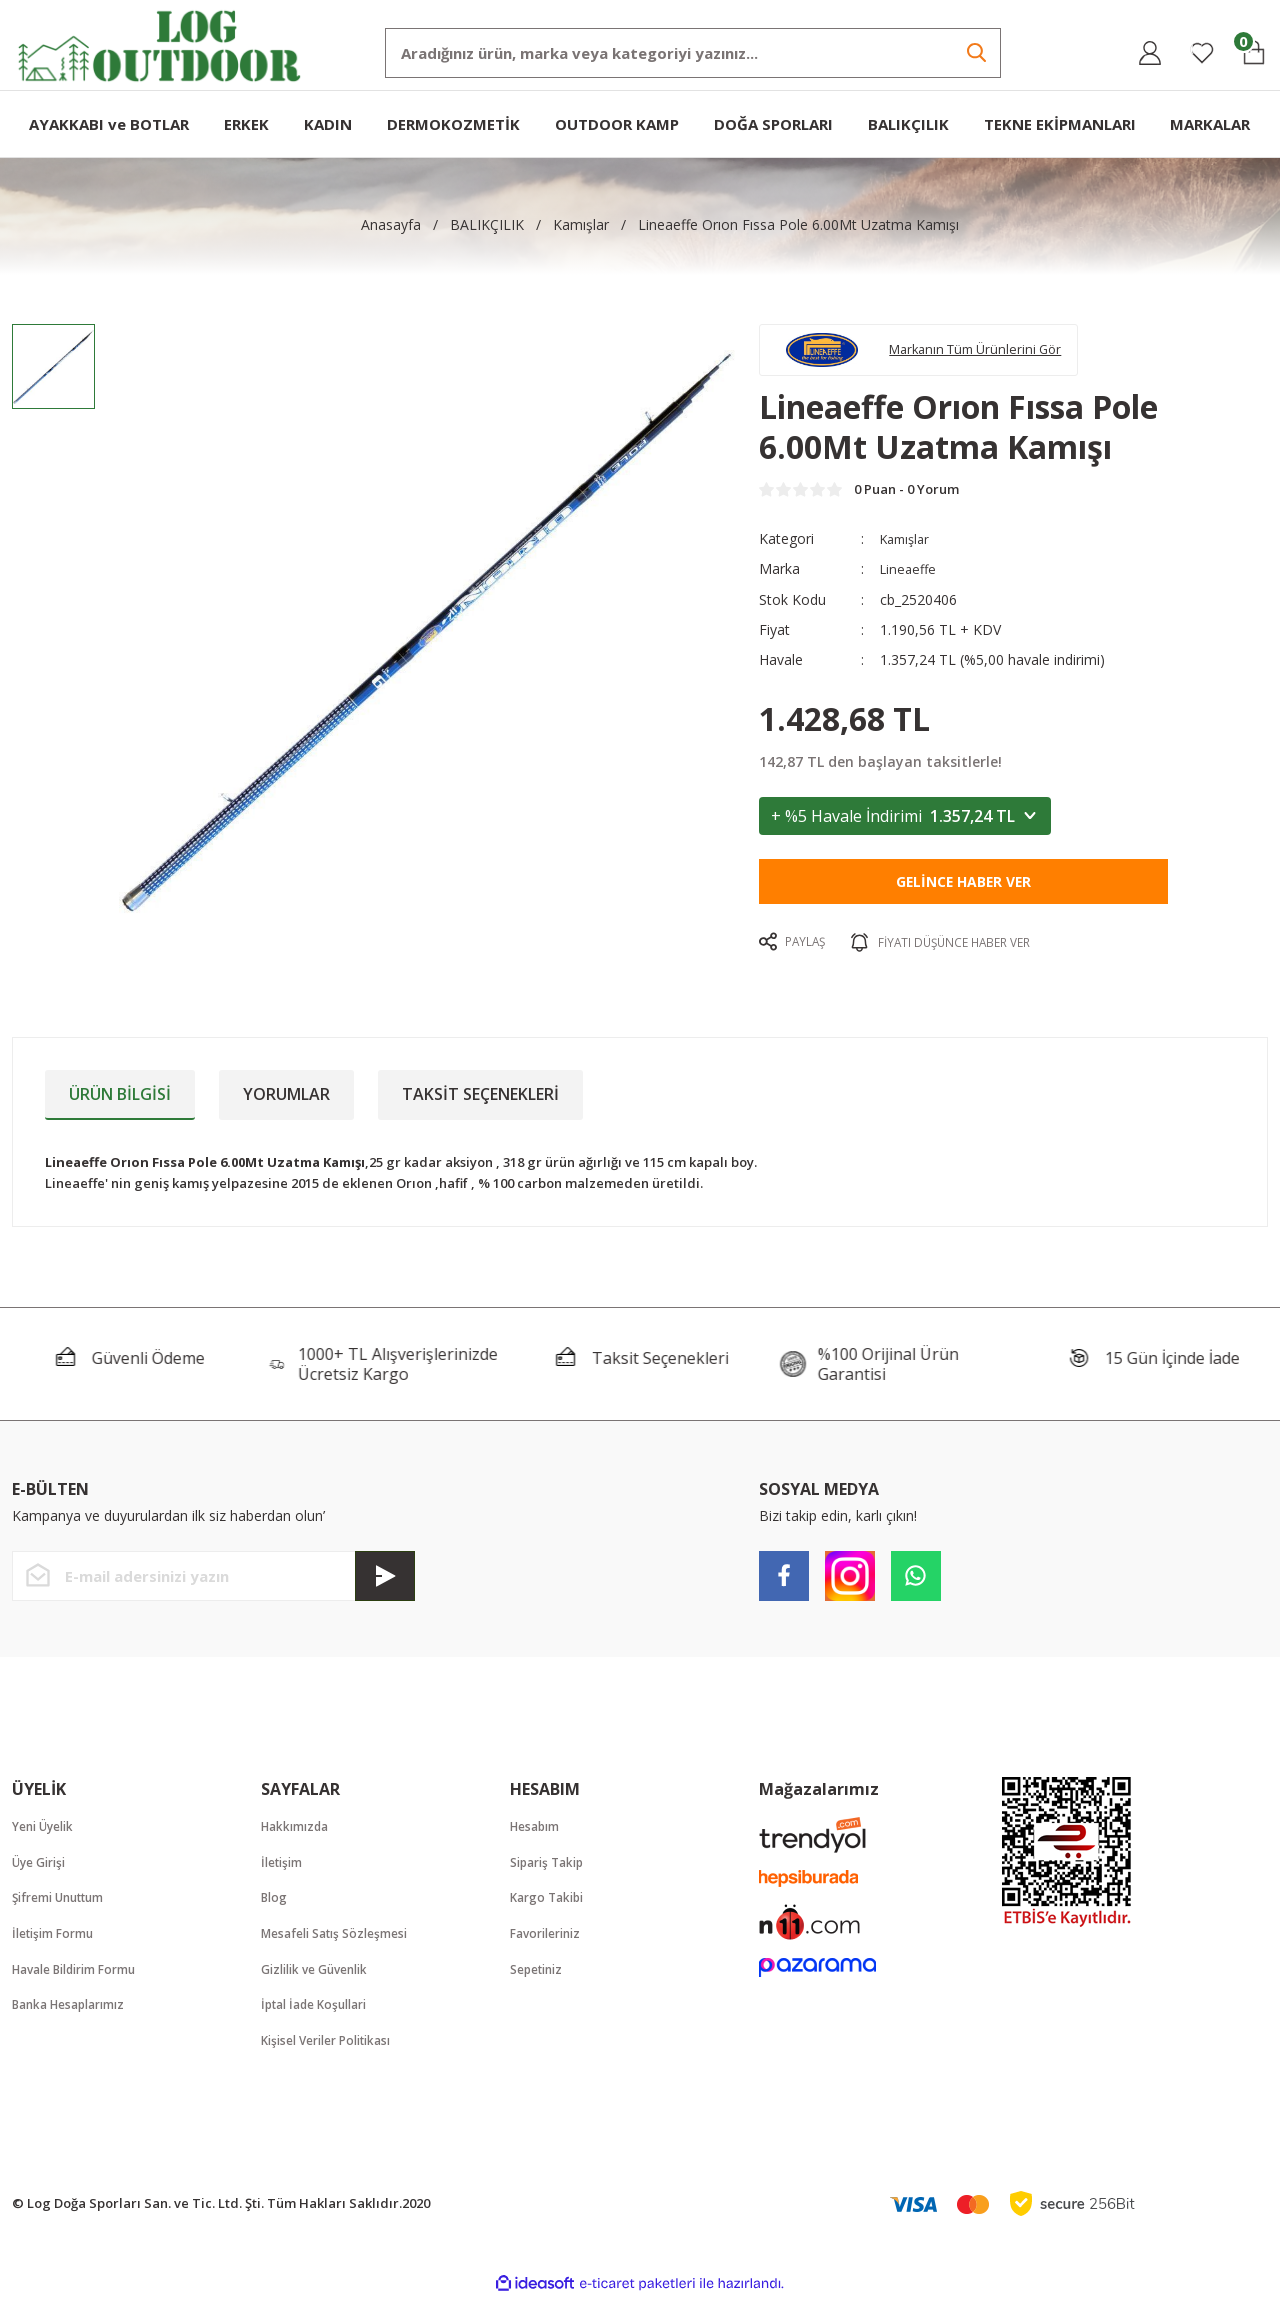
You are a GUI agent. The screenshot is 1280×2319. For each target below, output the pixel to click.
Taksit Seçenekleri (480, 1106)
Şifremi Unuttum (64, 1913)
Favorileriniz (550, 1950)
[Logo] (160, 43)
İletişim (284, 1876)
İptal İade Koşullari (321, 2024)
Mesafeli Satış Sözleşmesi (342, 1950)
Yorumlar (286, 1106)
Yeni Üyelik (47, 1839)
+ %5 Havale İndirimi (905, 828)
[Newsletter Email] (213, 1588)
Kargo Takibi (551, 1913)
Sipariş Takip (551, 1876)
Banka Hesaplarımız (75, 2024)
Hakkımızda (299, 1839)
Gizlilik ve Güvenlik (321, 1987)
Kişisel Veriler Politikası (335, 2061)
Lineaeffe (910, 581)
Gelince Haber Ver (963, 894)
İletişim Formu (57, 1950)
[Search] (693, 53)
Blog (275, 1913)
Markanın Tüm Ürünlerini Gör (996, 353)
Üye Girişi (43, 1876)
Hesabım (538, 1839)
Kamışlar (908, 551)
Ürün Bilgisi (120, 1106)
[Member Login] (1150, 53)
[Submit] (385, 1588)
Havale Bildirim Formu (83, 1987)
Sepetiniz (540, 1987)
